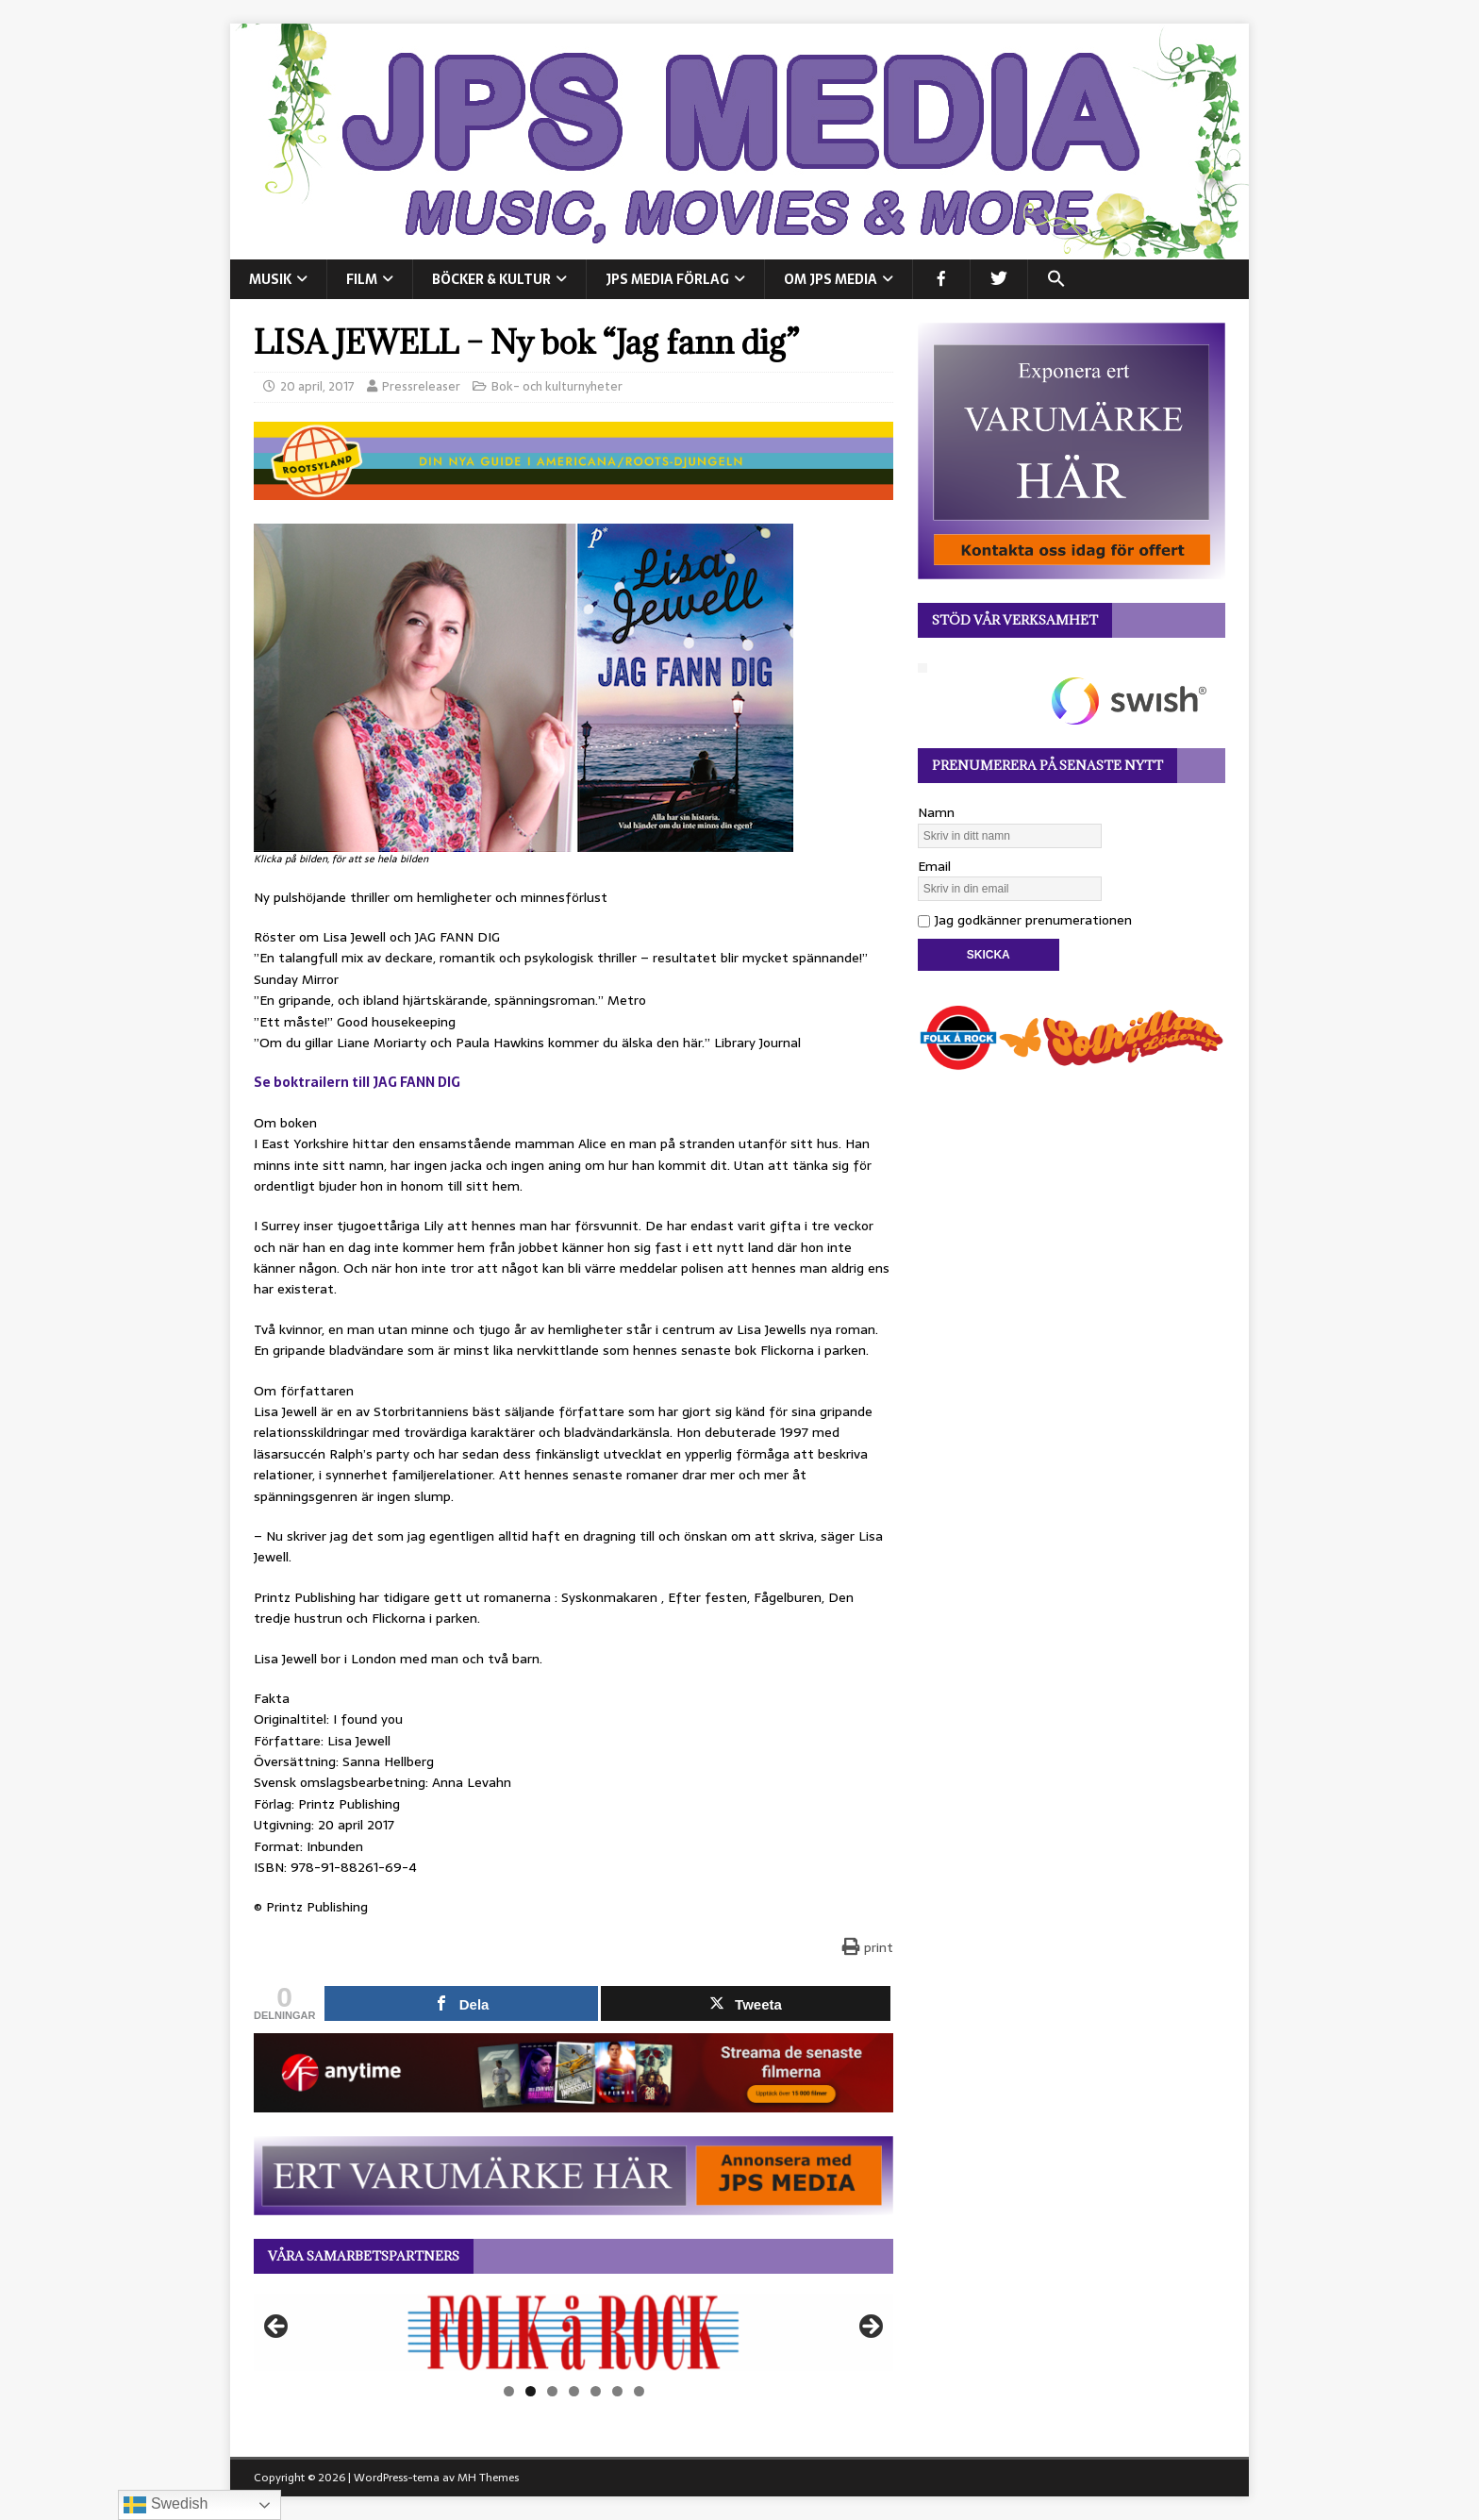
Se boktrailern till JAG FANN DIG (357, 1082)
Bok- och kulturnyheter (557, 386)
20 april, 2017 (317, 386)
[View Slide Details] (573, 2332)
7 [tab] (639, 2391)
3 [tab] (552, 2391)
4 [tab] (574, 2391)
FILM (361, 279)
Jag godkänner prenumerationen (1025, 920)
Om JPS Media (830, 279)
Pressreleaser (421, 386)
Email (934, 866)
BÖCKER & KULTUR (491, 279)
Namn (936, 812)
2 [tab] (530, 2391)
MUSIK (270, 279)
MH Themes (488, 2477)
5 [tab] (595, 2391)
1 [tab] (509, 2391)
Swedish (166, 2505)
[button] (1056, 279)
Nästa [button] (870, 2327)
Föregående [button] (277, 2327)
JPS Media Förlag (667, 279)
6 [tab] (617, 2391)
